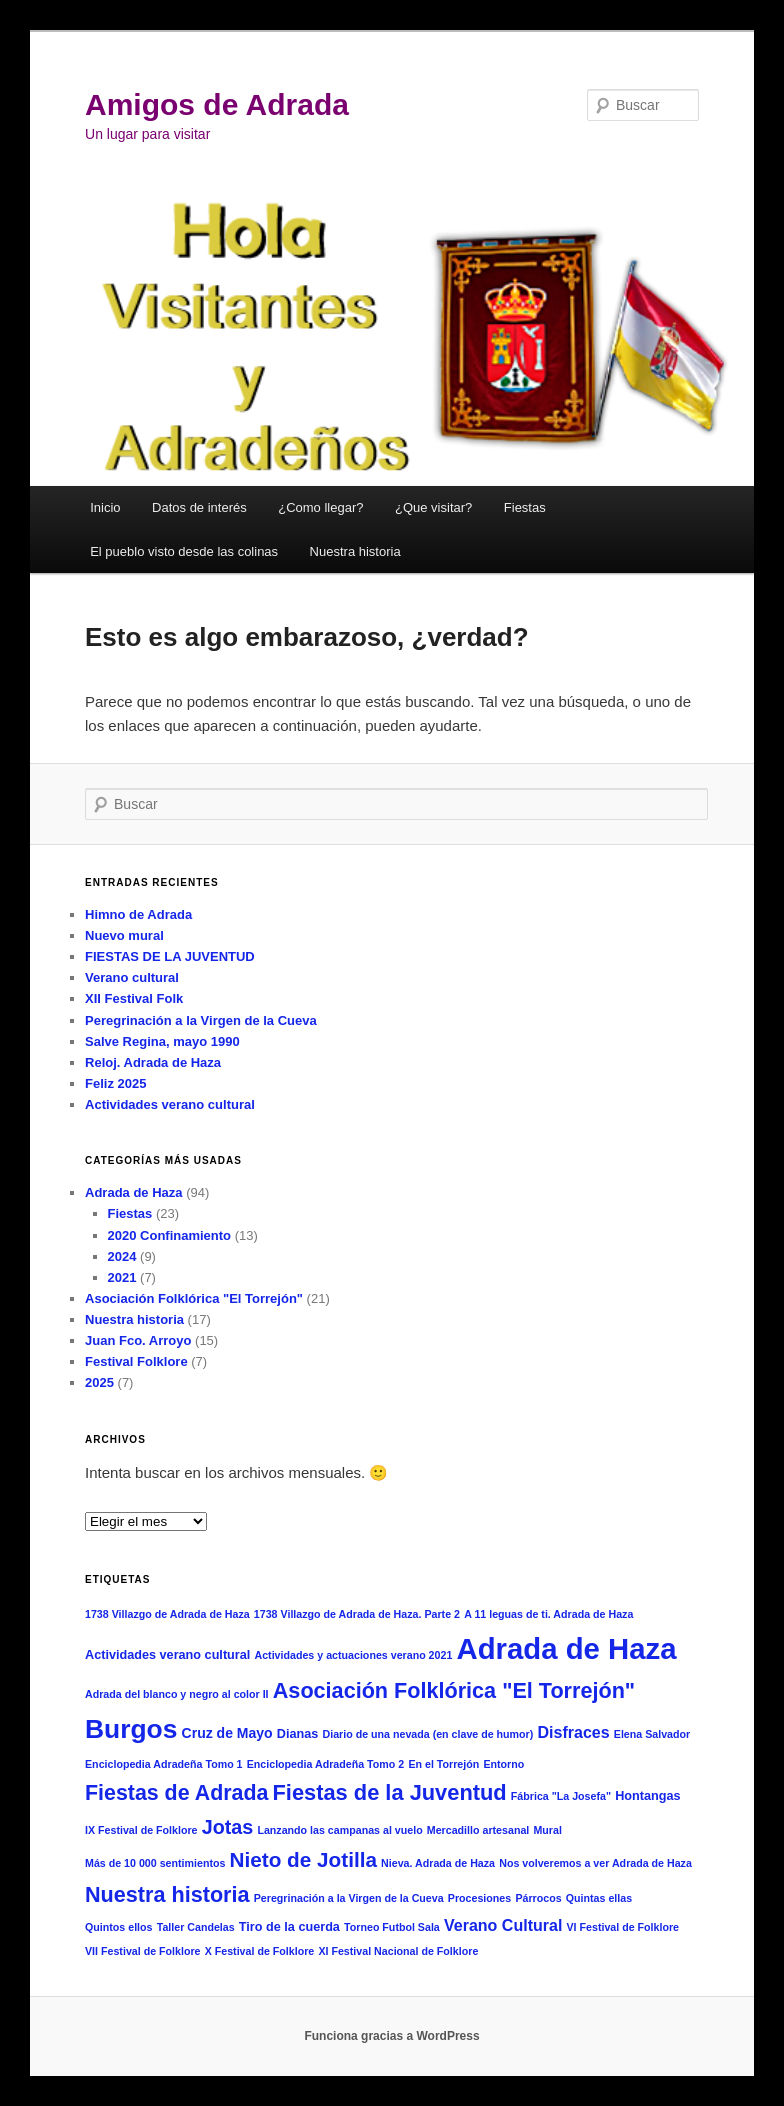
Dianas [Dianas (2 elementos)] (298, 1734)
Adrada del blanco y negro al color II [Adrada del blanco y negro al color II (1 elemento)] (177, 1694)
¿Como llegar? (320, 507)
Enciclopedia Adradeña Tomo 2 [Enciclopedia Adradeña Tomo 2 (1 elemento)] (326, 1764)
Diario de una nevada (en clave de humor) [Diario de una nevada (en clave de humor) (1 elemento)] (427, 1734)
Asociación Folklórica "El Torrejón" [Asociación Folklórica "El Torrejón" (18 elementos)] (454, 1690)
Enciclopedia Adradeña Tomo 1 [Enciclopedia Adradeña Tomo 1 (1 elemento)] (164, 1764)
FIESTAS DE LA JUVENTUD (170, 956)
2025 (99, 1382)
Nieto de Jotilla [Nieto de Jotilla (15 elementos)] (303, 1859)
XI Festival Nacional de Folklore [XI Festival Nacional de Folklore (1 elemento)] (398, 1951)
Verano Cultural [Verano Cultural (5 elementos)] (503, 1925)
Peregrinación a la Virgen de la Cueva (201, 1020)
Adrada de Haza (134, 1192)
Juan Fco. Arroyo (138, 1340)
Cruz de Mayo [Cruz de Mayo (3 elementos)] (227, 1733)
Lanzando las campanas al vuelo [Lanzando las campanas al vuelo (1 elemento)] (339, 1830)
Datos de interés (199, 507)
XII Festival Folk (134, 998)
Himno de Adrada (138, 914)
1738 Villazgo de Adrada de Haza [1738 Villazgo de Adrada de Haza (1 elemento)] (167, 1614)
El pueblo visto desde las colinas (184, 551)
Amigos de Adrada (217, 104)
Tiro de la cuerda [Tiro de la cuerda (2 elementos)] (289, 1927)
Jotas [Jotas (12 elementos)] (228, 1827)
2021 (122, 1277)
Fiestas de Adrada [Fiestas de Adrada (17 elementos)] (176, 1793)
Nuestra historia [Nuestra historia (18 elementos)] (167, 1894)
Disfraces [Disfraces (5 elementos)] (573, 1732)
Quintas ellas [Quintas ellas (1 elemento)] (599, 1898)
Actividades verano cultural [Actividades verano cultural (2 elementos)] (167, 1655)
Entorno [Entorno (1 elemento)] (503, 1764)
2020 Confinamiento (170, 1235)
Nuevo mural (124, 935)
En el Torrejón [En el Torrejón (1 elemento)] (443, 1764)
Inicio (105, 507)
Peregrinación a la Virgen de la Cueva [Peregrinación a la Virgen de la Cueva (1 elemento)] (349, 1898)
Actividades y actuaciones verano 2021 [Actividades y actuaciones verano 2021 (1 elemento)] (353, 1655)
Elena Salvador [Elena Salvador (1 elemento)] (652, 1734)
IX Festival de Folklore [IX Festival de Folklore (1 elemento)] (141, 1830)
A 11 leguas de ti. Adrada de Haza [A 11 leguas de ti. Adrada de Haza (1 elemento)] (548, 1614)
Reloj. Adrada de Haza (153, 1062)
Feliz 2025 (115, 1083)
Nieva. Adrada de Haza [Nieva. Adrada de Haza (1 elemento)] (438, 1863)
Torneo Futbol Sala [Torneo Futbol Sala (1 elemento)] (392, 1927)
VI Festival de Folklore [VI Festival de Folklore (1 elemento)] (623, 1927)
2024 (122, 1256)
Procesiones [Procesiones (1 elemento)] (479, 1898)
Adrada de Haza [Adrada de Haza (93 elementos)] (567, 1648)
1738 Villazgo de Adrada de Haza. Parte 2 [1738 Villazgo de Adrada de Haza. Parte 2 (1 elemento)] (357, 1614)
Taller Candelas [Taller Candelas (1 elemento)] (196, 1927)
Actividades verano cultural (170, 1104)
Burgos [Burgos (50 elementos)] (131, 1729)
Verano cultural (132, 977)
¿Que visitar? (433, 507)
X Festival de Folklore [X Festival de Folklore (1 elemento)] (260, 1951)
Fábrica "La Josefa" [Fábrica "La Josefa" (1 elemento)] (561, 1796)
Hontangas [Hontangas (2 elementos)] (647, 1796)
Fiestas (525, 507)
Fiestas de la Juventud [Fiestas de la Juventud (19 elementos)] (390, 1792)
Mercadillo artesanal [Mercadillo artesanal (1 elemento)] (478, 1830)
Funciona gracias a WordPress (391, 2036)
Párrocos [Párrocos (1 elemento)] (538, 1898)
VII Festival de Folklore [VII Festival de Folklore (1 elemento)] (142, 1951)
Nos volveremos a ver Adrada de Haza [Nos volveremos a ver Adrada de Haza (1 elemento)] (595, 1863)
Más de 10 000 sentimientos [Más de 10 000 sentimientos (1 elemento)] (155, 1863)
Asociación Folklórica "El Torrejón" (194, 1298)
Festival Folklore (136, 1361)
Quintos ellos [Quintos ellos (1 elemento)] (119, 1927)
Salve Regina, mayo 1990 (162, 1041)
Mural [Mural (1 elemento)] (547, 1830)
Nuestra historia (355, 551)
